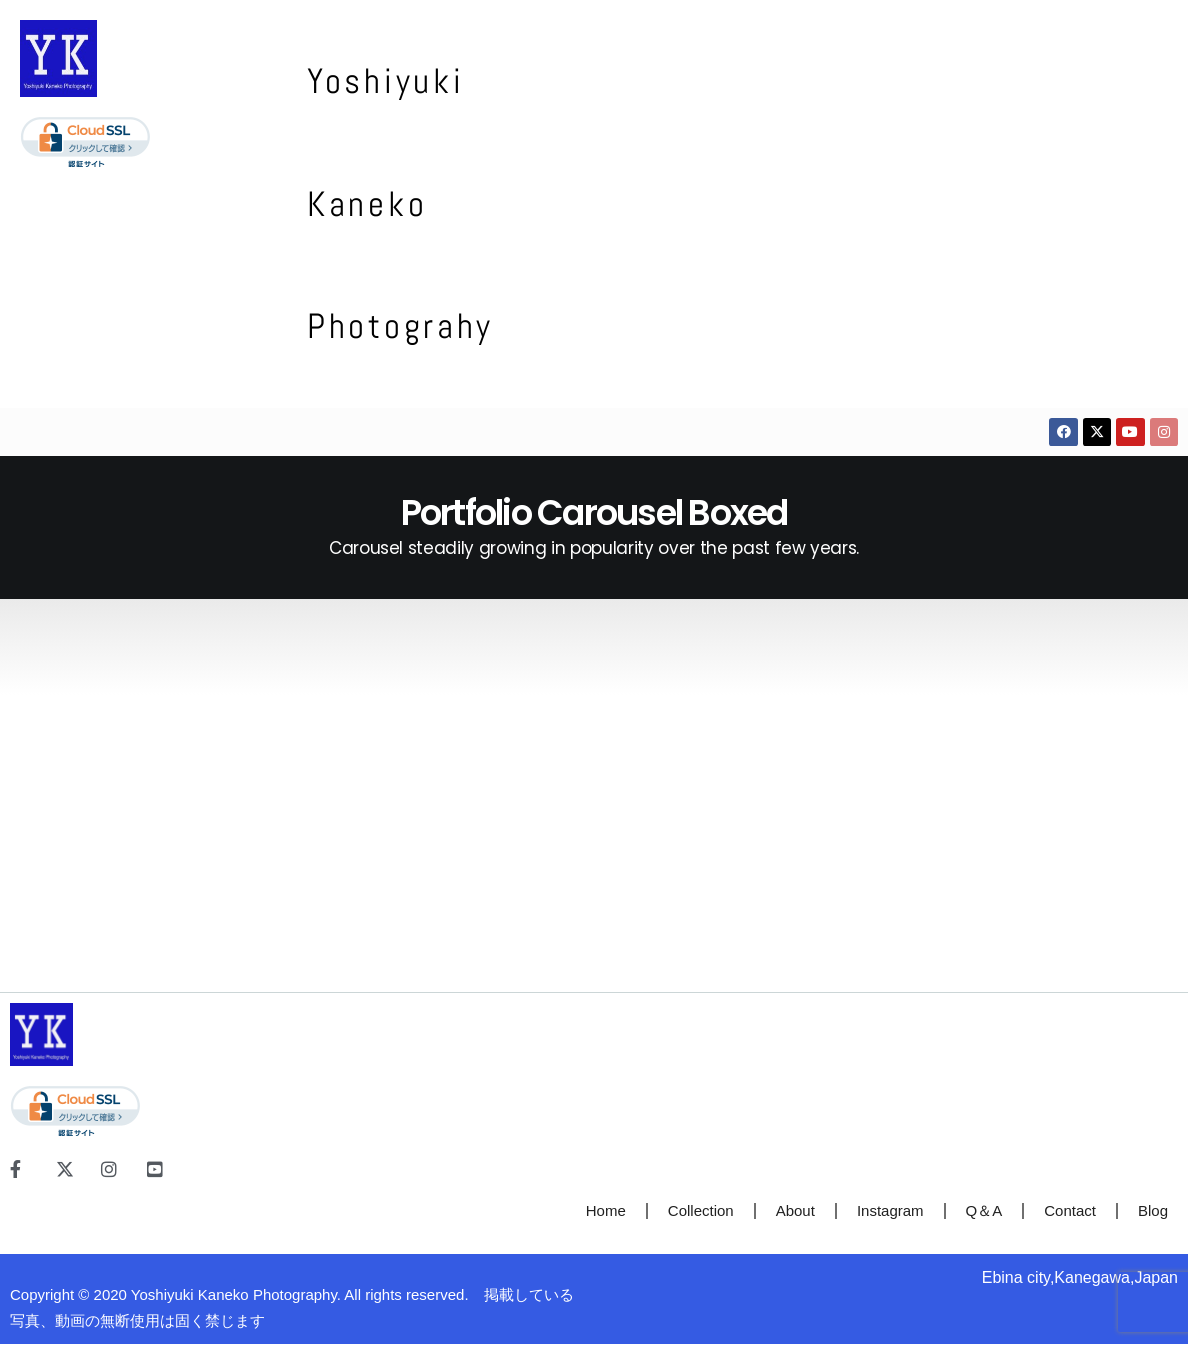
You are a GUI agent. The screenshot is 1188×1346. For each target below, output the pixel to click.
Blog (1153, 1211)
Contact (1070, 1211)
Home (606, 1211)
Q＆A (984, 1211)
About (795, 1211)
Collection (701, 1211)
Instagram (890, 1211)
